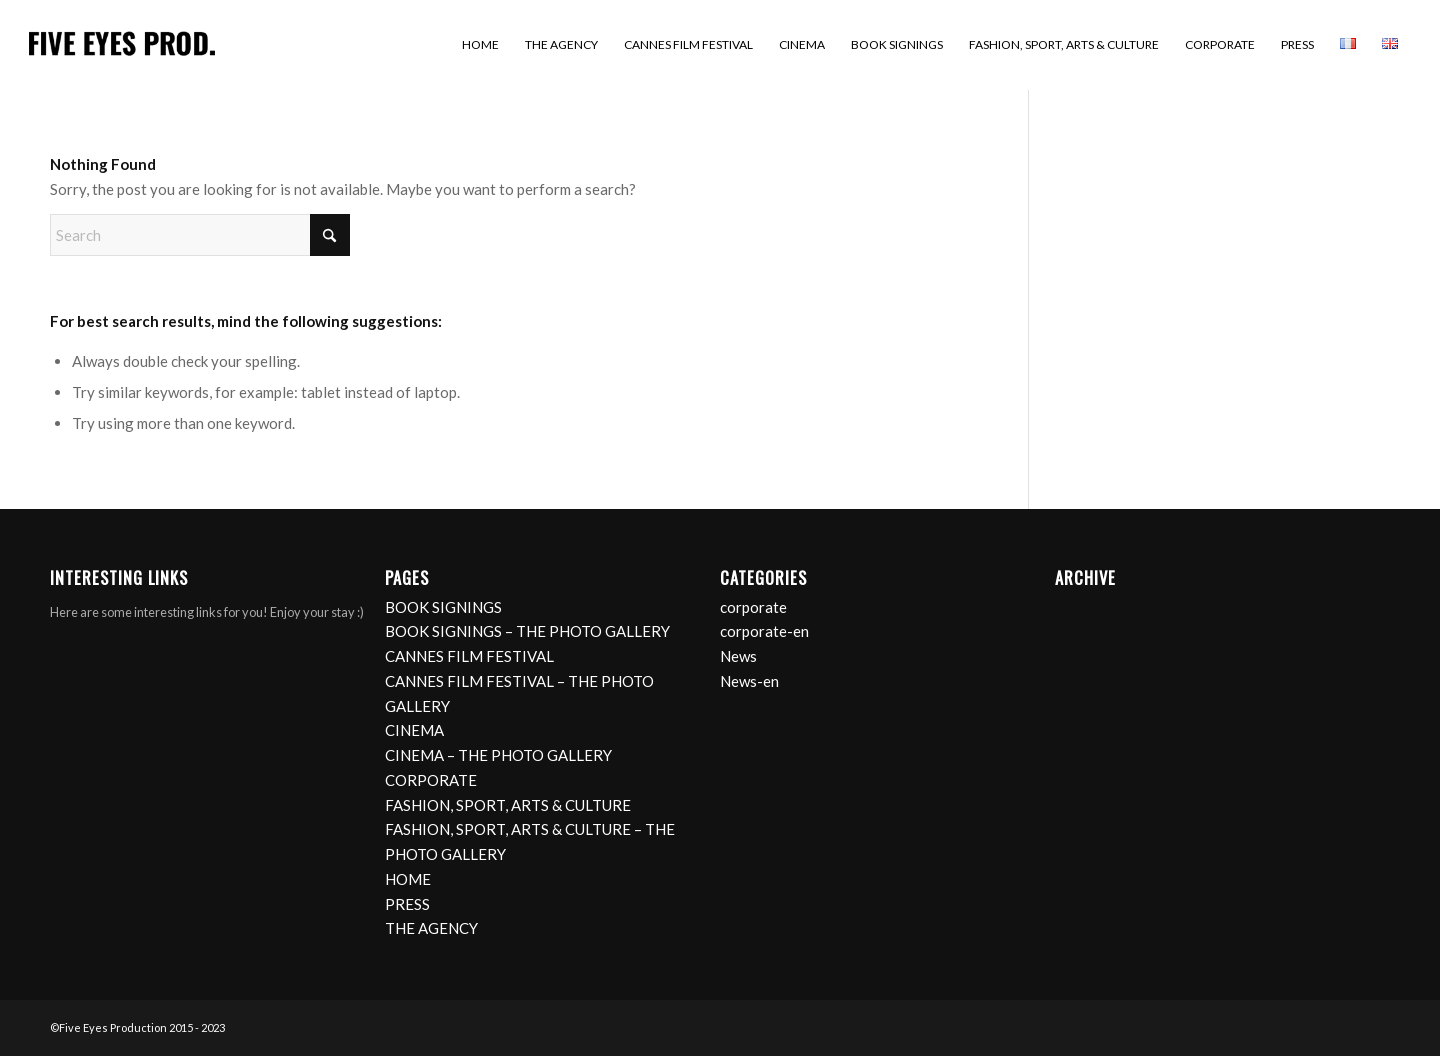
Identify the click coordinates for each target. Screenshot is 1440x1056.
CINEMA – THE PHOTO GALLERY (498, 755)
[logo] (122, 45)
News (738, 656)
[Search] (200, 235)
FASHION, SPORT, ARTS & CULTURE (508, 805)
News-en (749, 681)
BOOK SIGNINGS (443, 607)
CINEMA (414, 730)
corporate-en (764, 631)
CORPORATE (431, 780)
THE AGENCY (431, 928)
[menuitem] (480, 45)
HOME (408, 879)
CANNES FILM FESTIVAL (469, 656)
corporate (753, 607)
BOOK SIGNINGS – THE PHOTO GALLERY (527, 631)
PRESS (407, 904)
